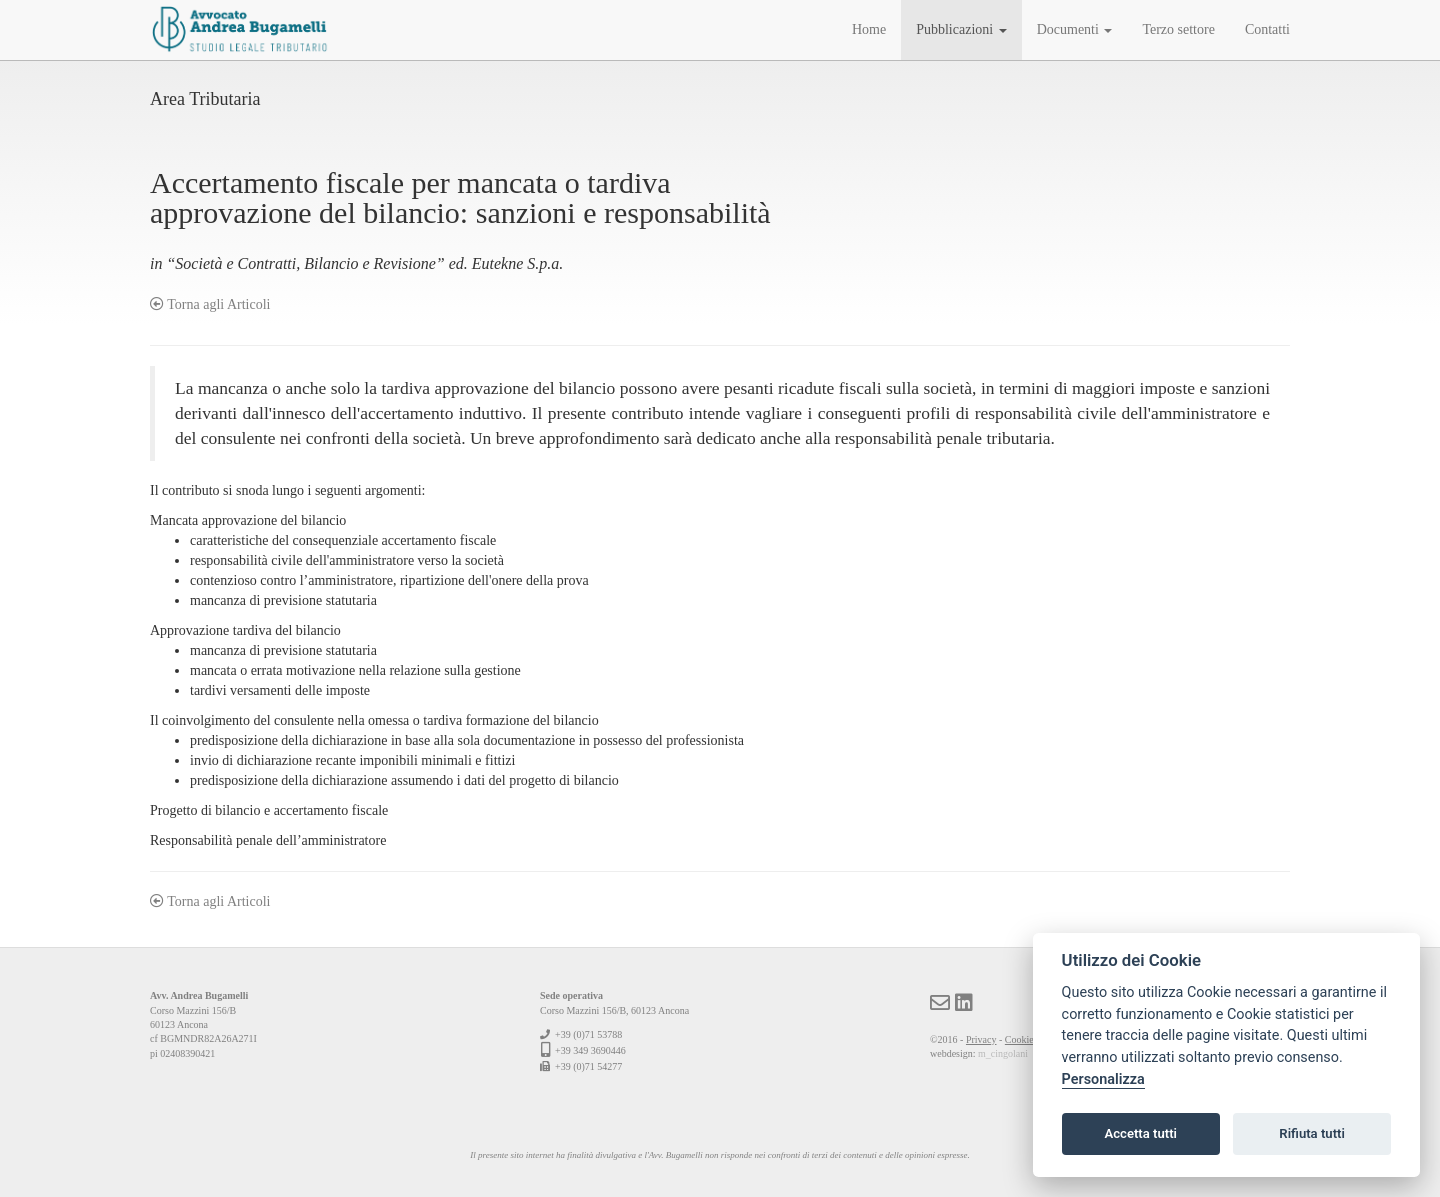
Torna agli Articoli (210, 304)
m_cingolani (1003, 1053)
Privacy (981, 1039)
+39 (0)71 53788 (588, 1034)
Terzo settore (1178, 29)
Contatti (1267, 29)
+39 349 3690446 (590, 1050)
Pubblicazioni (961, 29)
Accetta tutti (1140, 1133)
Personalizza (1103, 1079)
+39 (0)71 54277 (588, 1066)
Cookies (1021, 1039)
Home (869, 29)
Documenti (1075, 29)
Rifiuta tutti (1312, 1133)
